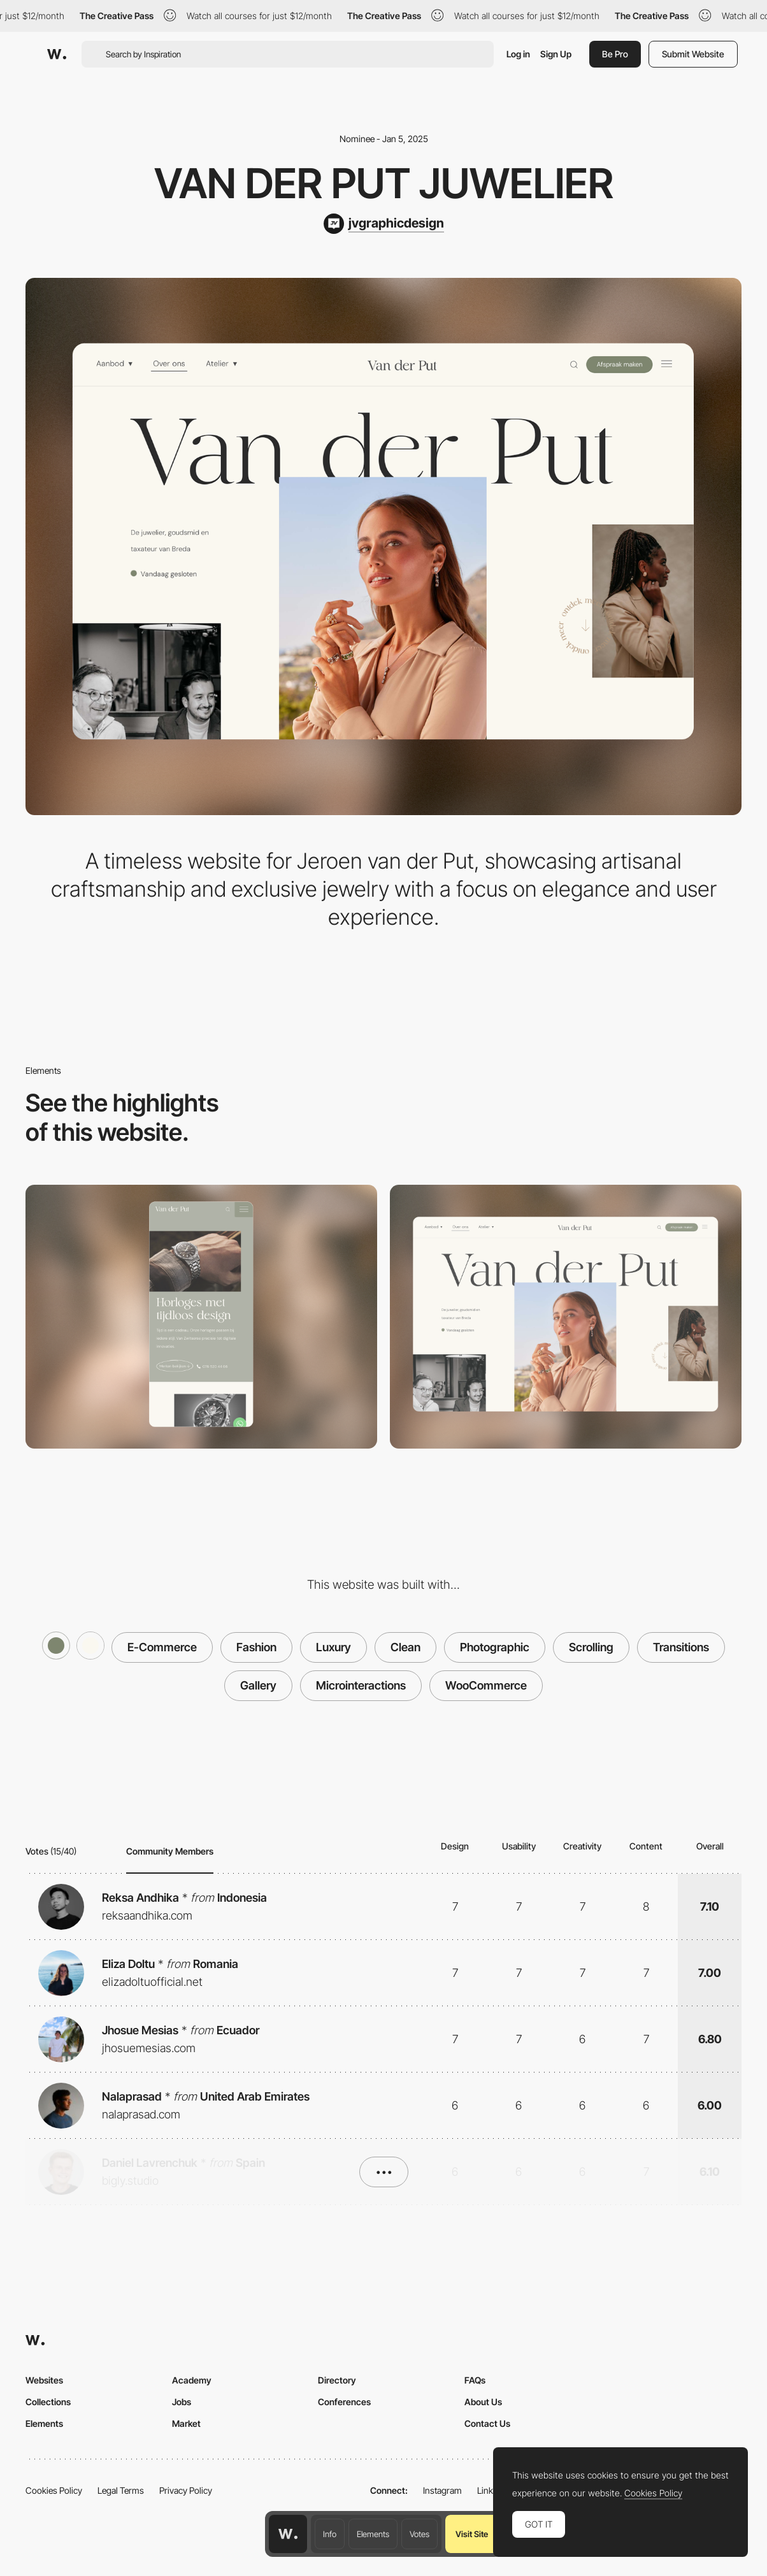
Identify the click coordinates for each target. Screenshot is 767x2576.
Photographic (494, 1647)
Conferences (344, 2401)
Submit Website (693, 53)
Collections (48, 2401)
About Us (483, 2401)
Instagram (442, 2490)
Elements (373, 2534)
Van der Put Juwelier (383, 183)
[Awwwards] (56, 54)
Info (329, 2534)
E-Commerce (162, 1647)
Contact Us (487, 2423)
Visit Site (471, 2534)
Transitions (681, 1647)
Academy (191, 2380)
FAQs (474, 2380)
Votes (419, 2534)
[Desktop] (566, 1317)
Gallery (258, 1685)
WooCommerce (486, 1685)
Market (186, 2423)
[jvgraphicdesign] (384, 223)
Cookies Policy (53, 2490)
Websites (44, 2380)
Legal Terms (120, 2490)
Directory (337, 2380)
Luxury (333, 1647)
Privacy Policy (185, 2490)
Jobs (181, 2401)
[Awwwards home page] (288, 2534)
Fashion (256, 1647)
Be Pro (615, 53)
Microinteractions (361, 1685)
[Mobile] (201, 1317)
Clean (405, 1647)
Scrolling (591, 1647)
